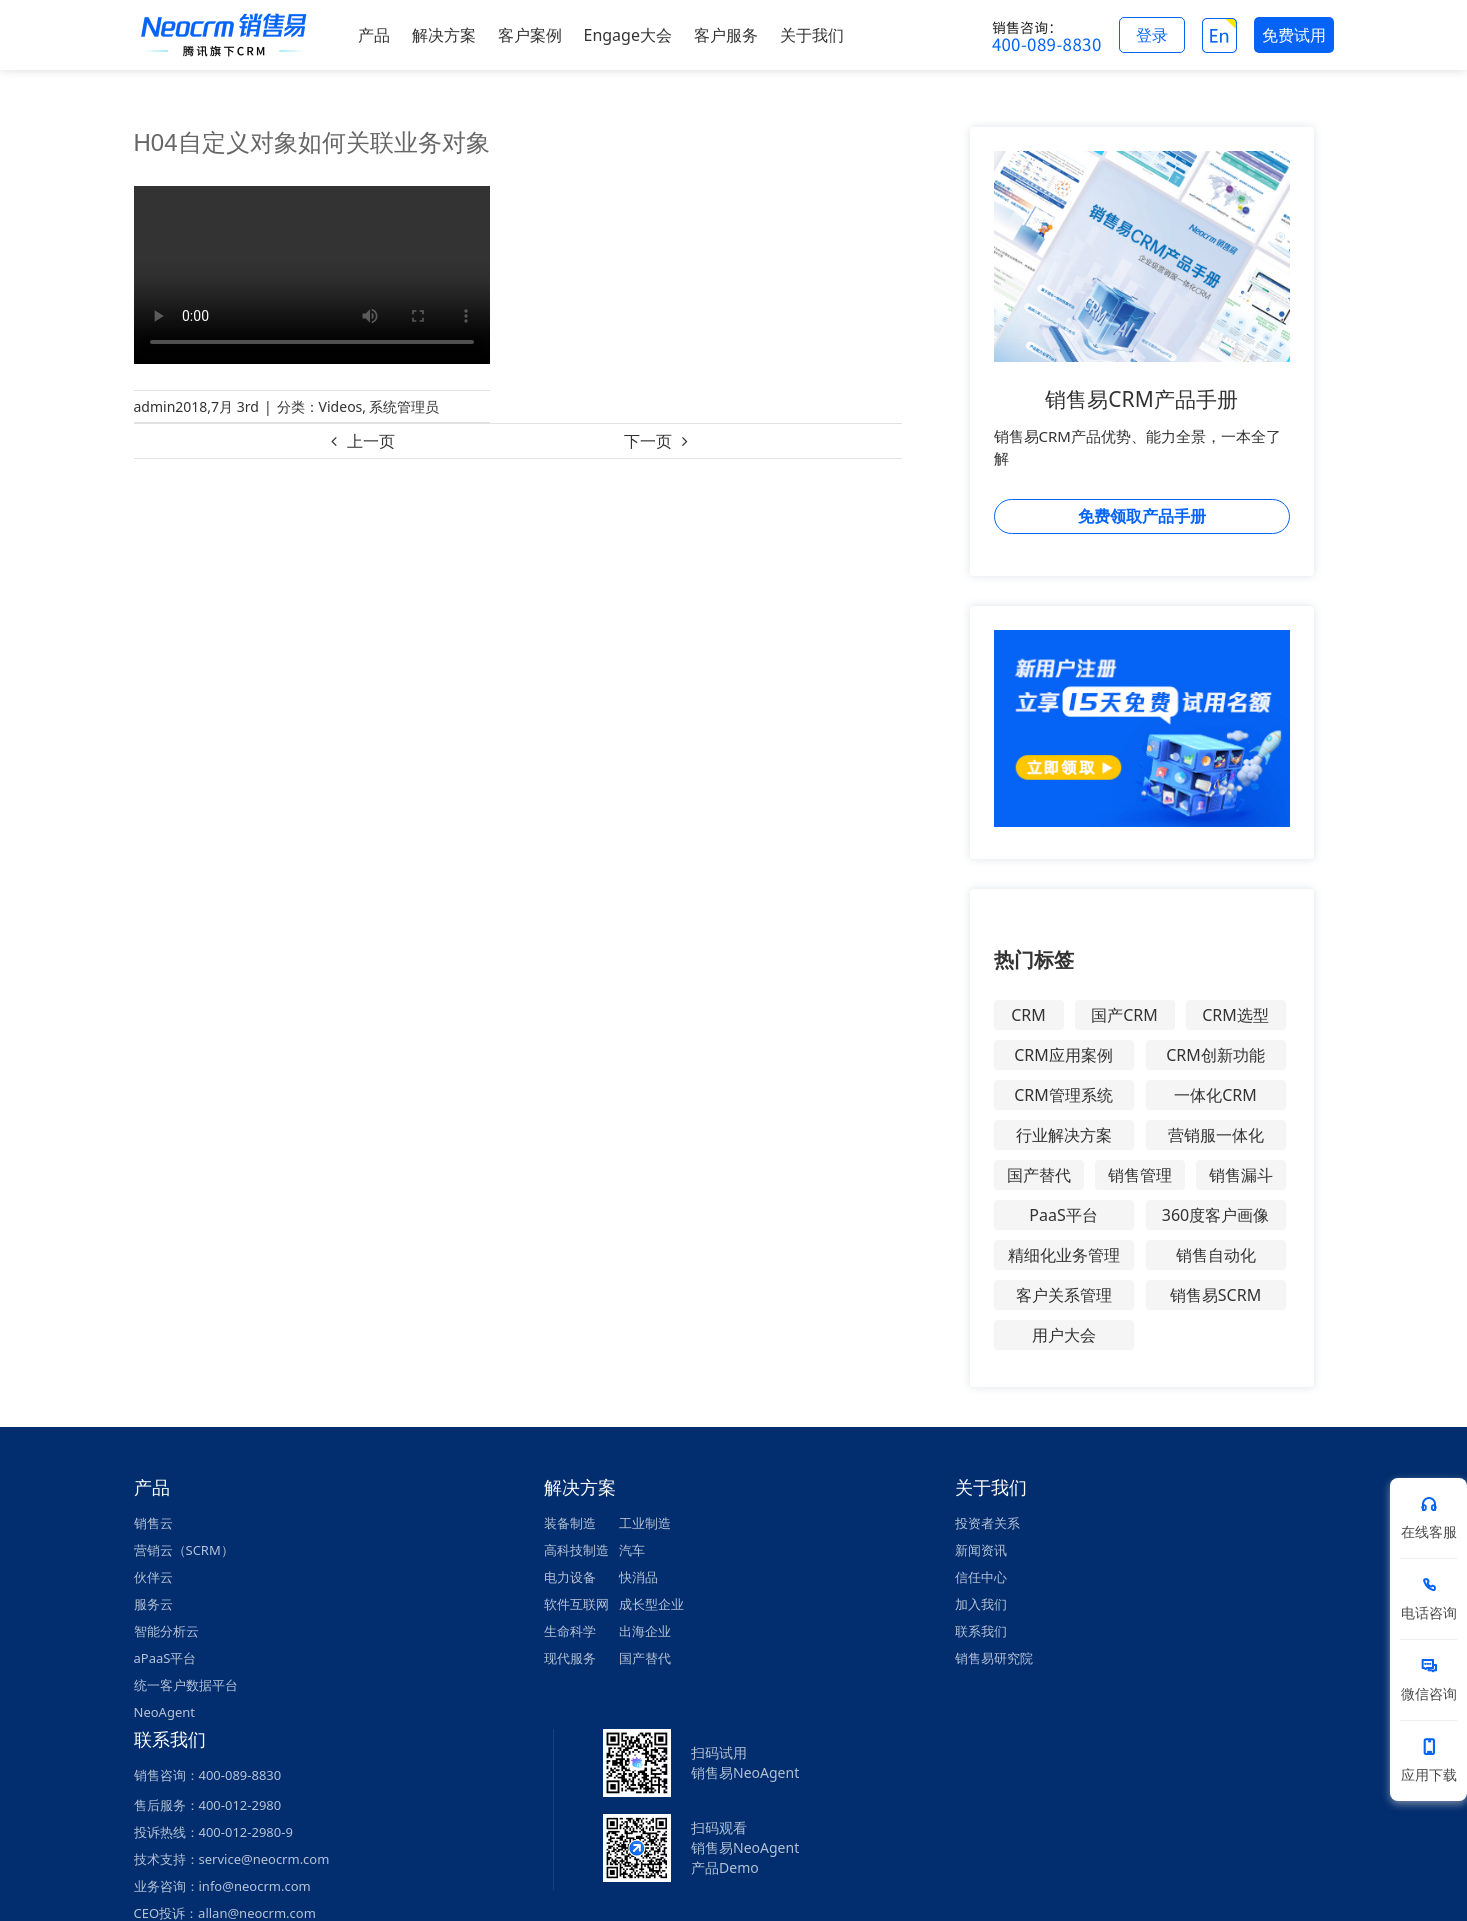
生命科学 (570, 1631)
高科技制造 (576, 1550)
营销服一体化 (1216, 1135)
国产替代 (1039, 1175)
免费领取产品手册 (1142, 516)
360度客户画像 (1215, 1215)
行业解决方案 (1064, 1135)
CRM (1028, 1015)
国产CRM (1124, 1015)
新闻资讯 (981, 1550)
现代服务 (570, 1658)
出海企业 (645, 1631)
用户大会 (1064, 1335)
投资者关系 (987, 1523)
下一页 (648, 441)
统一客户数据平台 (186, 1685)
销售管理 (1140, 1175)
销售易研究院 (994, 1658)
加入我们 (981, 1604)
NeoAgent (164, 1712)
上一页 (371, 441)
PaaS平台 (1063, 1215)
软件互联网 (576, 1604)
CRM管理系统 (1063, 1095)
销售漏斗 (1241, 1175)
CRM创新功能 (1215, 1055)
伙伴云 (153, 1577)
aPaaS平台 (165, 1658)
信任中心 (981, 1577)
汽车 (632, 1550)
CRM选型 (1235, 1015)
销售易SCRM (1215, 1295)
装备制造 (570, 1523)
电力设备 (570, 1577)
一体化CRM (1215, 1095)
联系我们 (981, 1631)
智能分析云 (166, 1631)
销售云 (153, 1523)
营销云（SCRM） (184, 1550)
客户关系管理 (1064, 1295)
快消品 (638, 1577)
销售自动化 (1216, 1255)
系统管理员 (404, 406)
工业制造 (645, 1523)
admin (155, 406)
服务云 (153, 1604)
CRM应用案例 (1063, 1055)
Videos (341, 406)
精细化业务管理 (1064, 1255)
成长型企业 (651, 1604)
